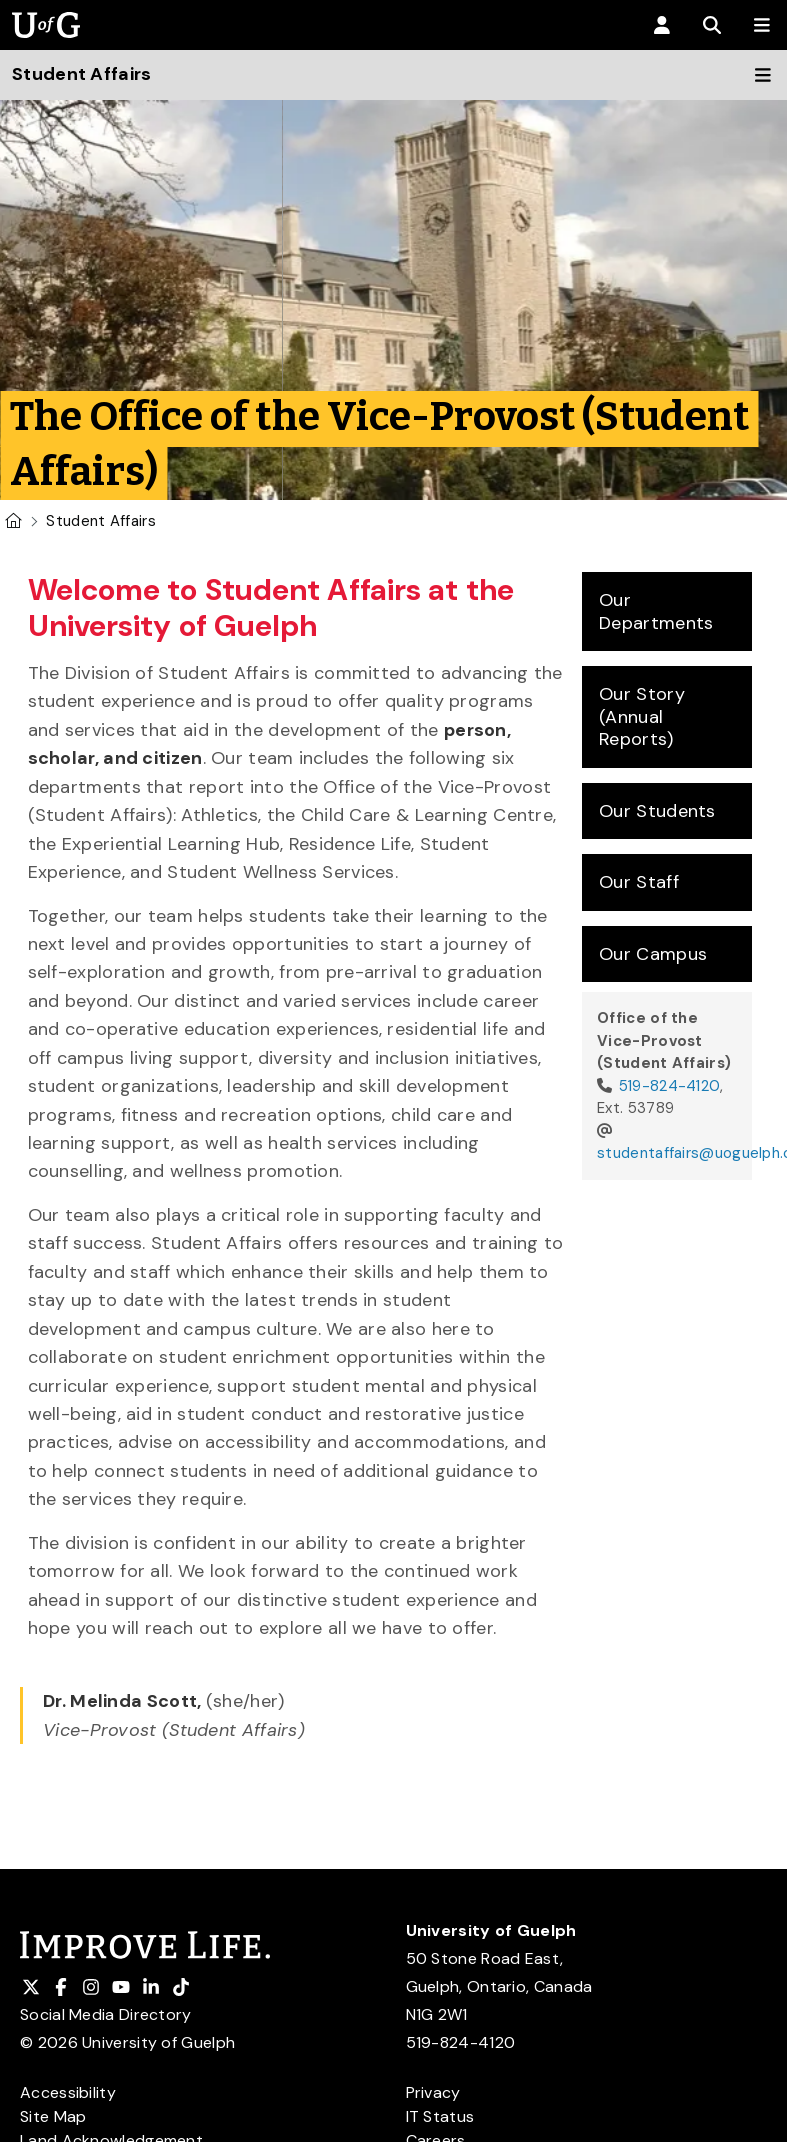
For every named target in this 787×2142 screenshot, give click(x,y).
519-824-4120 (670, 1086)
